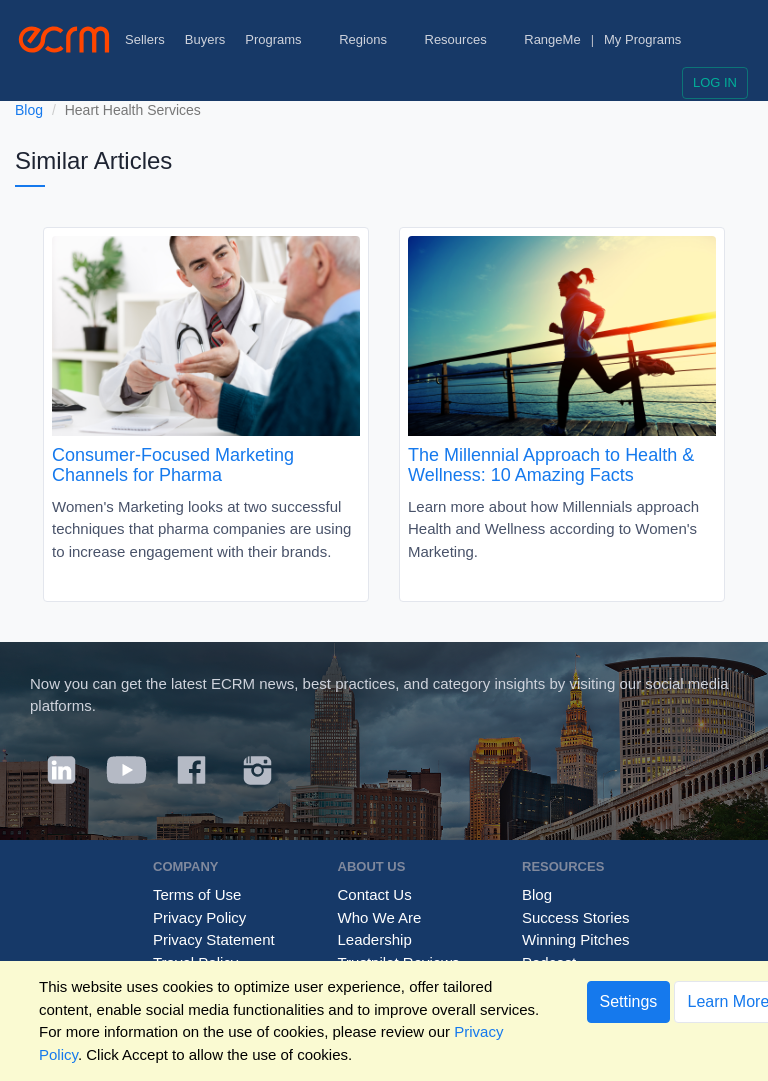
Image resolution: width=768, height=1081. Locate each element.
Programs (282, 39)
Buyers (205, 39)
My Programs (642, 39)
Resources (465, 39)
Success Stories (576, 917)
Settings (629, 1001)
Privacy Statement (214, 939)
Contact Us (375, 894)
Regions (371, 39)
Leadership (375, 939)
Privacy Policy (199, 917)
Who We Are (380, 917)
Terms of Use (197, 894)
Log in (715, 82)
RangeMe (552, 39)
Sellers (145, 39)
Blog (29, 110)
